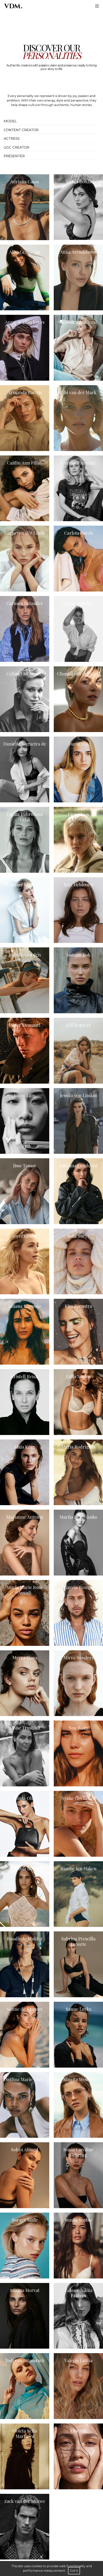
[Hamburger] (97, 6)
